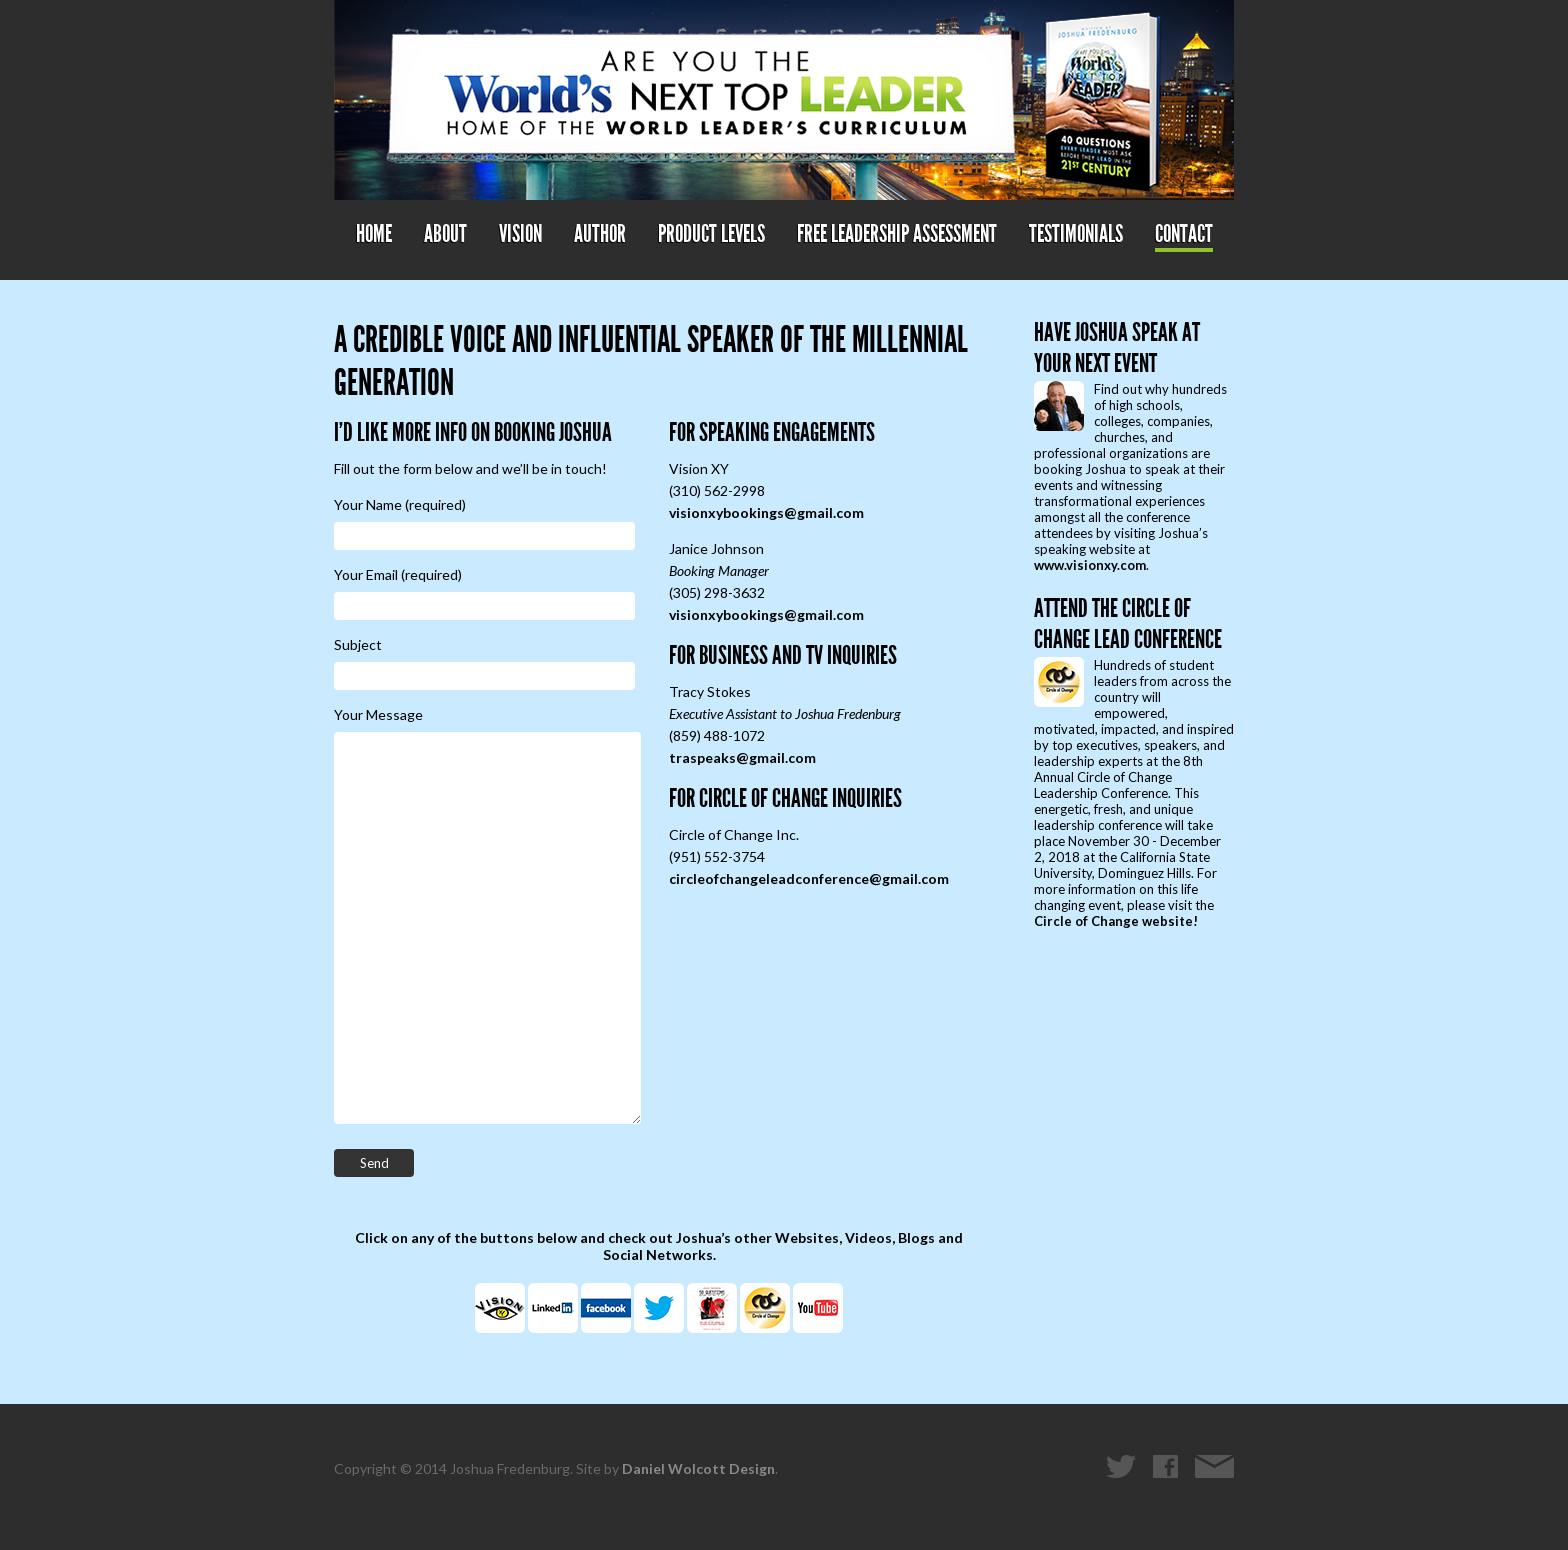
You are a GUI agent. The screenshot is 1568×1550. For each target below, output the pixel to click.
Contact (1184, 234)
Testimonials (1076, 234)
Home (374, 234)
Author (600, 234)
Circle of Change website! (1116, 921)
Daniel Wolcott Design (698, 1468)
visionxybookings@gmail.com (766, 512)
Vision (520, 234)
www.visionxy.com (1090, 565)
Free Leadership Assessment (897, 234)
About (445, 234)
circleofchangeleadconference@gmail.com (809, 878)
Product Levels (711, 234)
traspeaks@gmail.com (742, 757)
